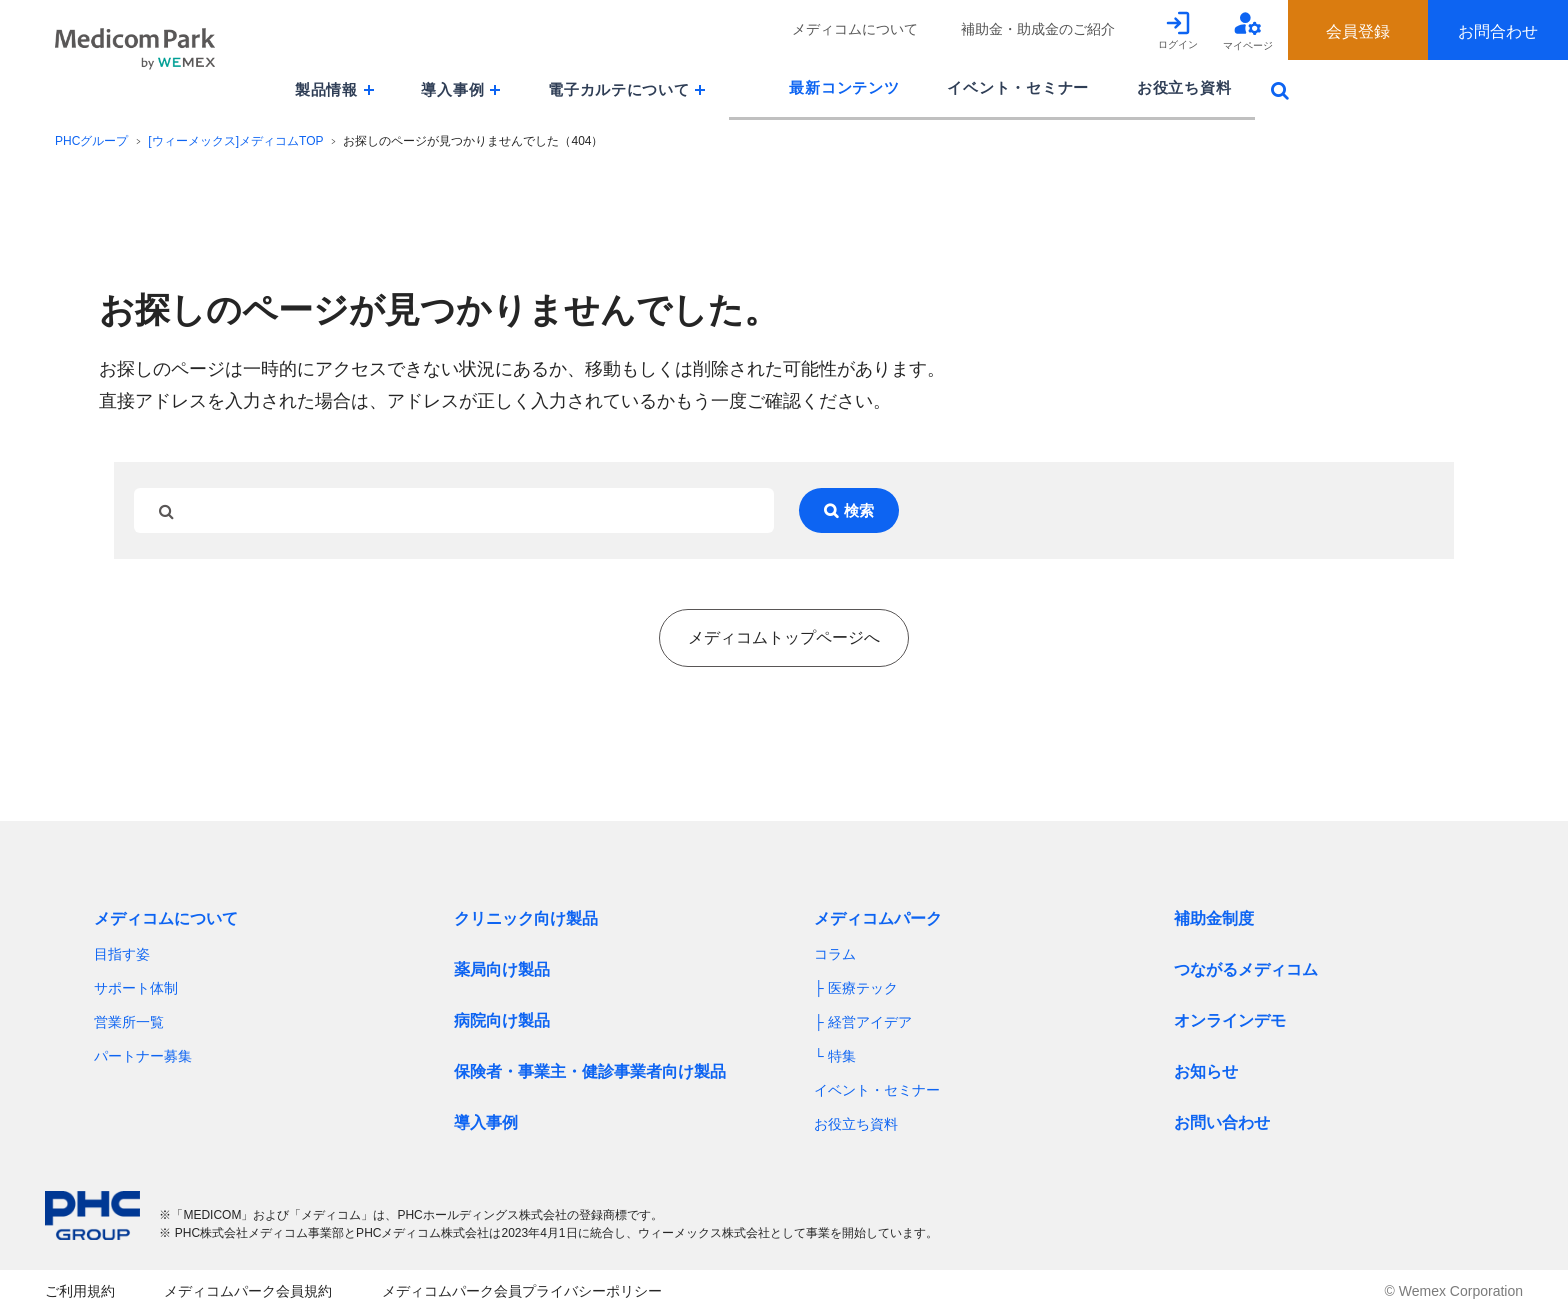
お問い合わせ (1222, 1122)
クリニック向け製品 (526, 918)
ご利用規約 (80, 1291)
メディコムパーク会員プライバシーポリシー (522, 1291)
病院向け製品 (502, 1020)
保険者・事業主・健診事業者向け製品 (590, 1071)
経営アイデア (870, 1022)
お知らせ (1206, 1071)
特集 (842, 1056)
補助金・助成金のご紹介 (1038, 29)
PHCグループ (91, 141)
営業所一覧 (129, 1022)
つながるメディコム (1246, 969)
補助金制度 (1214, 918)
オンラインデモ (1230, 1020)
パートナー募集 (143, 1056)
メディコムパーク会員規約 (248, 1291)
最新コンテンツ (844, 88)
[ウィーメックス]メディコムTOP (235, 141)
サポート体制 (136, 988)
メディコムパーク (878, 918)
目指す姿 (122, 954)
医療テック (863, 988)
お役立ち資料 (1184, 88)
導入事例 (486, 1122)
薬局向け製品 (502, 969)
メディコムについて (855, 29)
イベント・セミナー (1018, 88)
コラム (835, 954)
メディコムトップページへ (784, 637)
